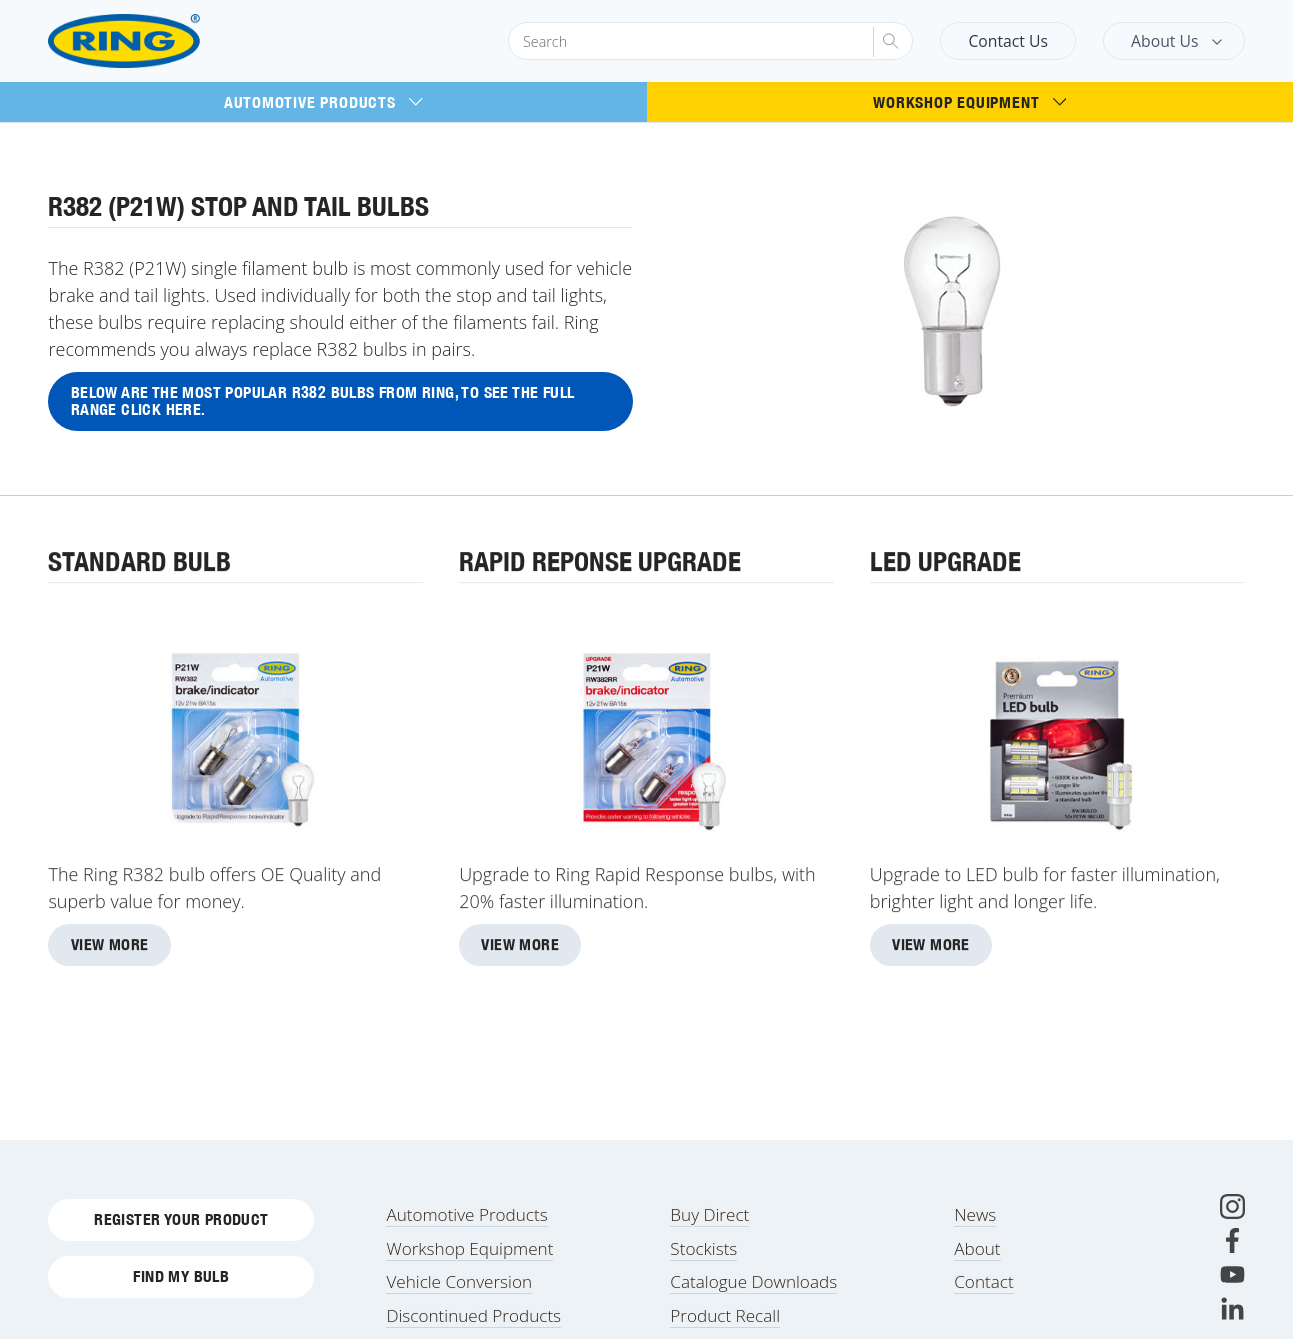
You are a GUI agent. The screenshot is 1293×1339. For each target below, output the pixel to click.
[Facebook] (1232, 1240)
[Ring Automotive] (172, 41)
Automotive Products (323, 102)
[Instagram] (1232, 1206)
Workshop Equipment (969, 102)
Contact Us (1008, 41)
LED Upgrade (945, 563)
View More (110, 946)
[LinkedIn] (1232, 1308)
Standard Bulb (139, 563)
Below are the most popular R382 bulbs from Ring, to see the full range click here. (323, 401)
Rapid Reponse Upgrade (600, 563)
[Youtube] (1232, 1274)
